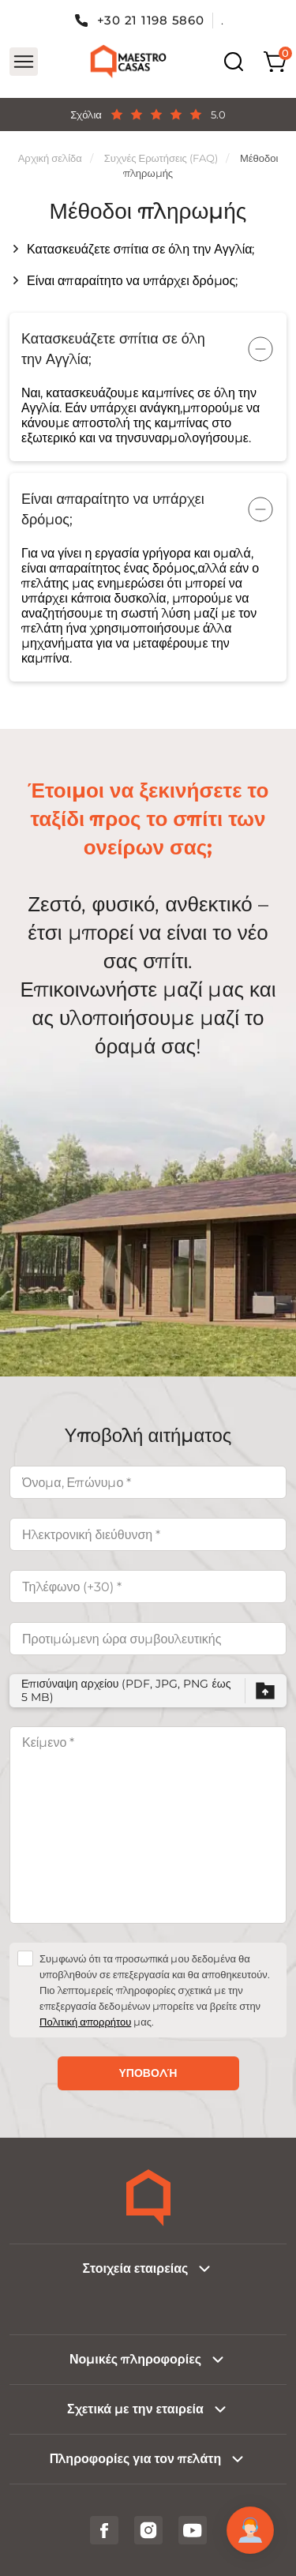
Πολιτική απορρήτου (85, 2021)
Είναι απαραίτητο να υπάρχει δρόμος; (132, 280)
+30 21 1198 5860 (150, 20)
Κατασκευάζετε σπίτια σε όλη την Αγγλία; (140, 249)
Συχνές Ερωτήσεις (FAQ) (161, 158)
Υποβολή (147, 2073)
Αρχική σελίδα (50, 158)
